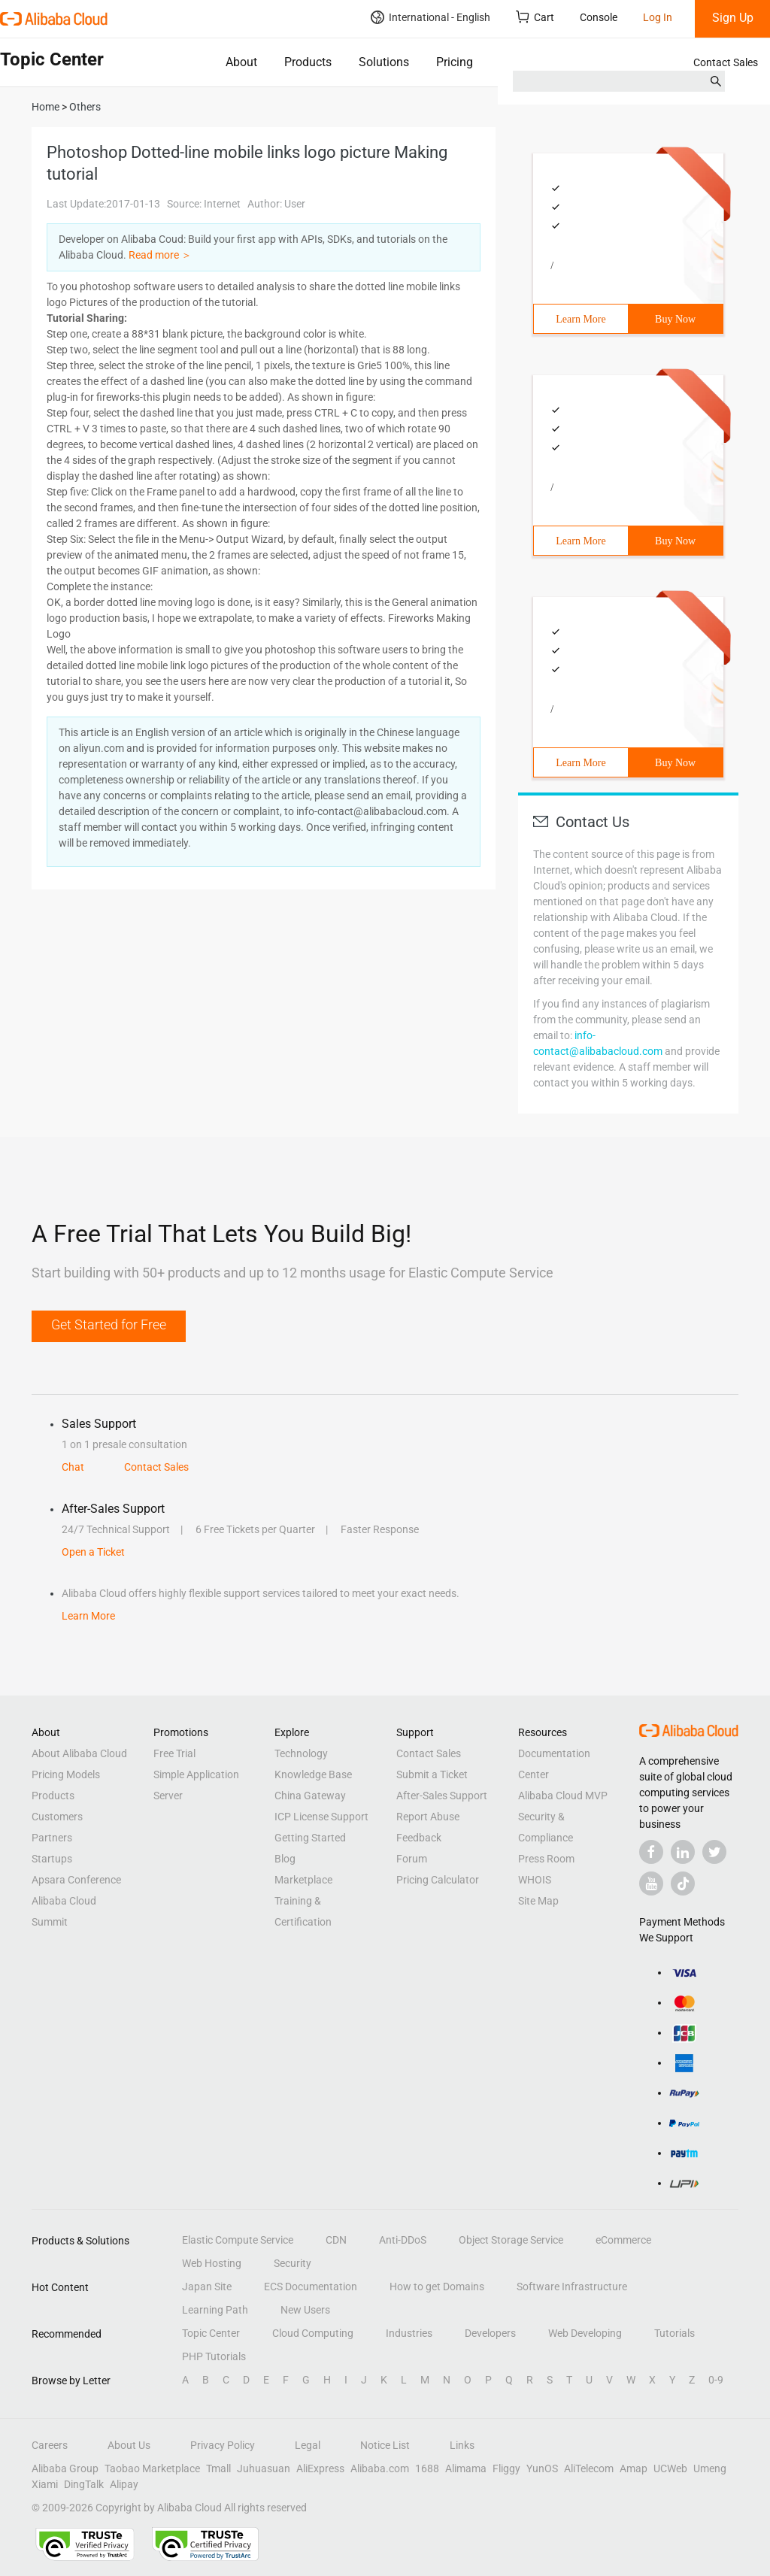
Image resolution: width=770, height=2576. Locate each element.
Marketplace (303, 1880)
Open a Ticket (93, 1552)
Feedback (418, 1838)
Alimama (466, 2468)
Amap (633, 2468)
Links (462, 2445)
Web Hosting (211, 2263)
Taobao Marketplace (152, 2468)
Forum (411, 1859)
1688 (427, 2468)
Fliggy (506, 2468)
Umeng (709, 2468)
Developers (490, 2333)
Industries (409, 2333)
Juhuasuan (263, 2468)
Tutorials (674, 2333)
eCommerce (623, 2240)
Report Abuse (427, 1817)
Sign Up (732, 18)
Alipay (124, 2484)
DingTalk (84, 2484)
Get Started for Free (108, 1324)
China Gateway (310, 1796)
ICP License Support (321, 1817)
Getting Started (310, 1838)
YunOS (542, 2468)
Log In (657, 17)
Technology (301, 1753)
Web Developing (585, 2333)
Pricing (454, 62)
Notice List (385, 2445)
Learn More (580, 319)
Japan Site (207, 2287)
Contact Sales (725, 62)
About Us (129, 2445)
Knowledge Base (313, 1774)
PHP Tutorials (214, 2356)
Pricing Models (66, 1774)
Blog (285, 1859)
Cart (535, 17)
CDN (336, 2240)
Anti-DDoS (402, 2240)
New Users (305, 2310)
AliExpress (320, 2468)
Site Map (538, 1901)
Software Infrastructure (572, 2287)
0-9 (715, 2380)
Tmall (218, 2468)
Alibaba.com (379, 2468)
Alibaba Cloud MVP (563, 1796)
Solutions (384, 62)
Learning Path (215, 2310)
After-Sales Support (441, 1796)
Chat (73, 1467)
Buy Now (675, 319)
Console (598, 17)
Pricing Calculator (437, 1880)
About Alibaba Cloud (79, 1753)
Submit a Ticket (432, 1774)
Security (292, 2263)
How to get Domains (437, 2287)
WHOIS (534, 1880)
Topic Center (211, 2333)
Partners (52, 1838)
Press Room (546, 1859)
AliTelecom (589, 2468)
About (241, 62)
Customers (57, 1817)
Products (308, 62)
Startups (52, 1859)
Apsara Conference (76, 1880)
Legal (307, 2445)
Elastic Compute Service (237, 2240)
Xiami (45, 2484)
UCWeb (670, 2468)
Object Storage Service (511, 2240)
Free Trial (174, 1753)
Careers (50, 2445)
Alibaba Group (65, 2468)
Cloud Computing (312, 2333)
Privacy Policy (222, 2445)
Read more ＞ (160, 255)
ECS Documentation (310, 2287)
